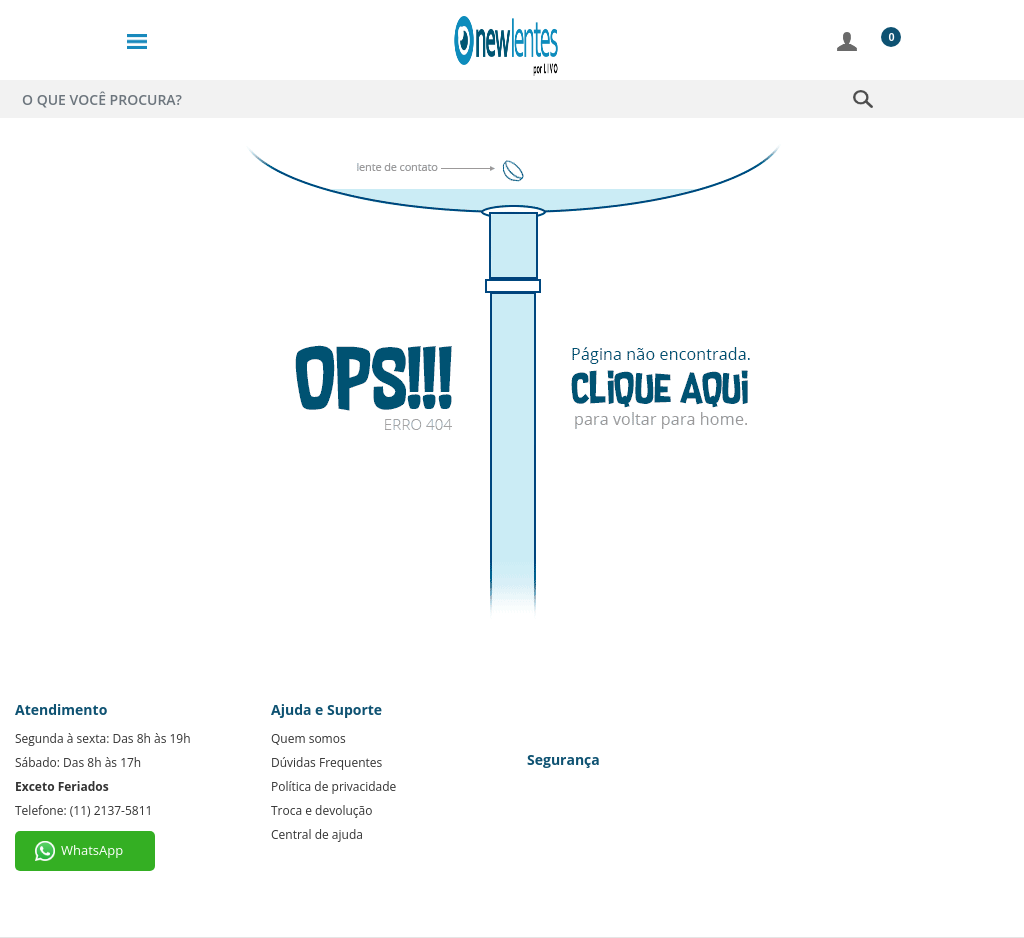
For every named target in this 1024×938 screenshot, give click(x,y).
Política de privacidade (333, 786)
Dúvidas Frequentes (326, 762)
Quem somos (308, 738)
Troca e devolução (321, 810)
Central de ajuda (317, 834)
